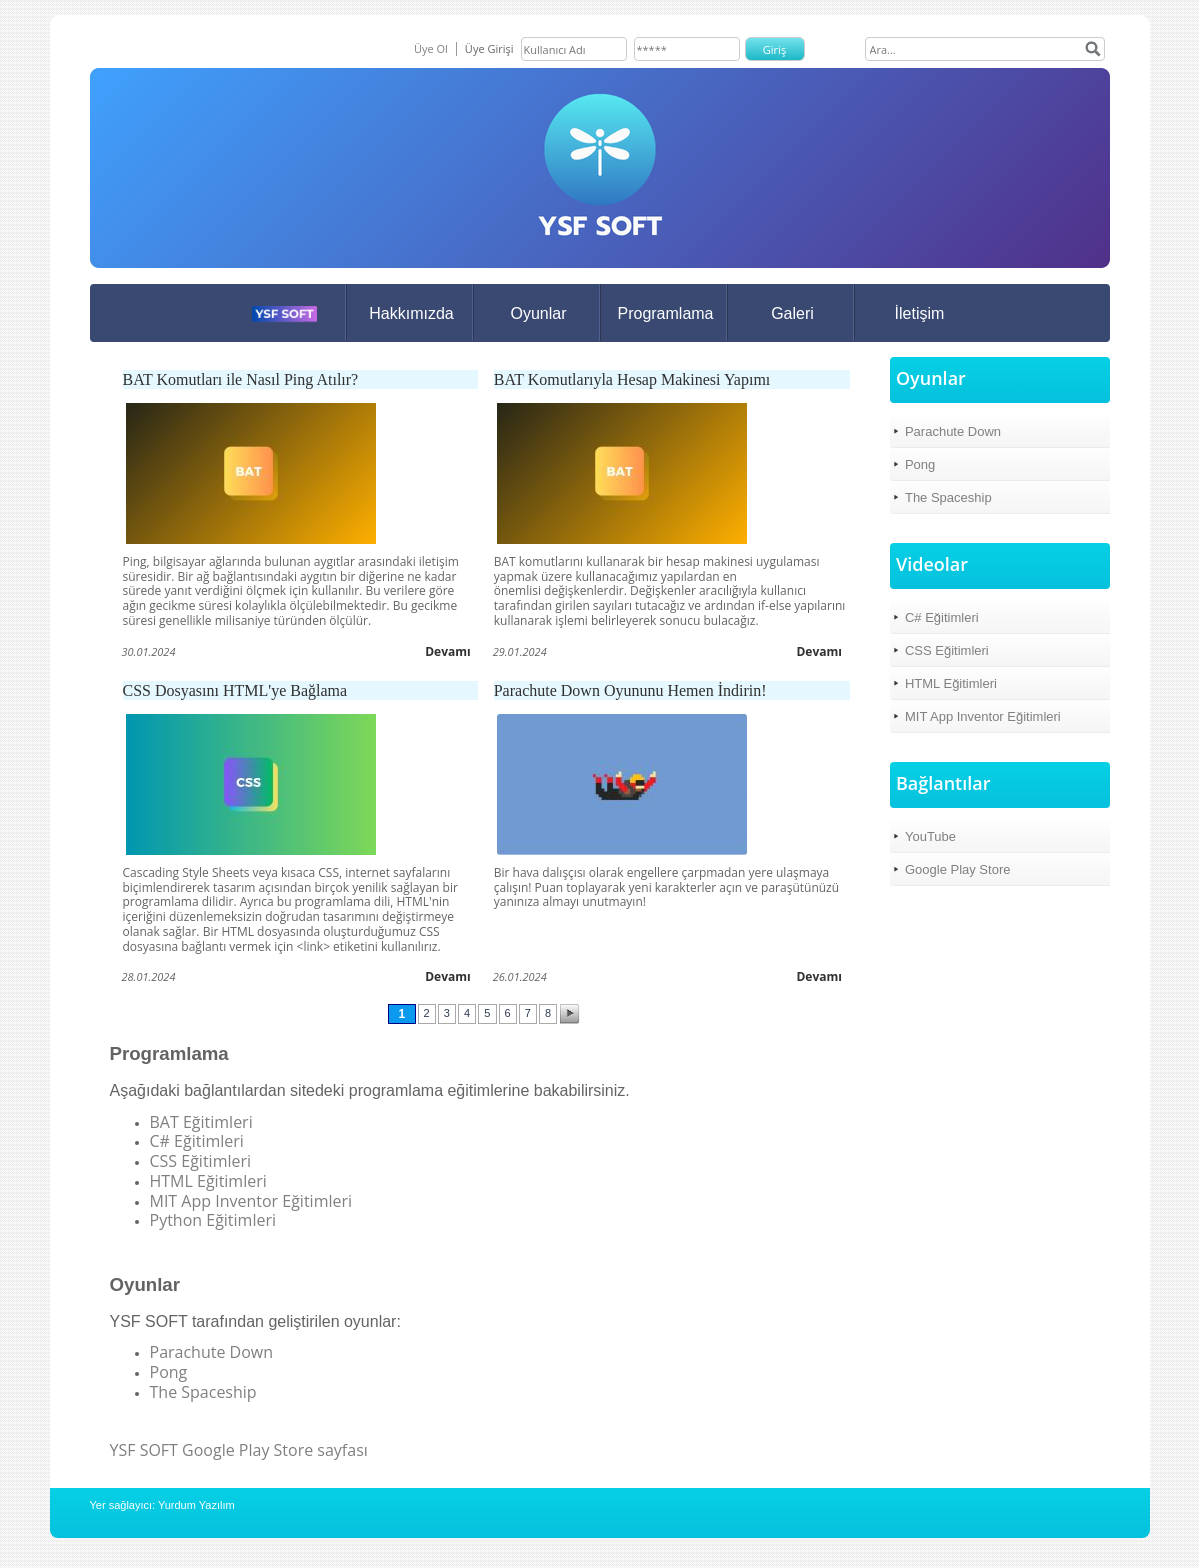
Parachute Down (212, 1352)
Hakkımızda (411, 313)
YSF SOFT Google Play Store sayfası (239, 1450)
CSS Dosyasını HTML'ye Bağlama (235, 690)
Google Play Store (958, 869)
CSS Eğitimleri (201, 1161)
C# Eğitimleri (197, 1141)
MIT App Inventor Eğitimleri (251, 1201)
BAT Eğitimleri (201, 1122)
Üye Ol (431, 48)
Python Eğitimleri (213, 1220)
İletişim (920, 313)
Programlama (665, 313)
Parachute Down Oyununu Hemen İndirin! (630, 690)
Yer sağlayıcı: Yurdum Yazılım (162, 1505)
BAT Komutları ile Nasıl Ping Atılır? (241, 379)
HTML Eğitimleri (208, 1181)
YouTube (930, 836)
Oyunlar (538, 313)
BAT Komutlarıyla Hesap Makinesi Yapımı (632, 379)
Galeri (792, 313)
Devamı (448, 651)
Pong (169, 1372)
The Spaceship (203, 1392)
